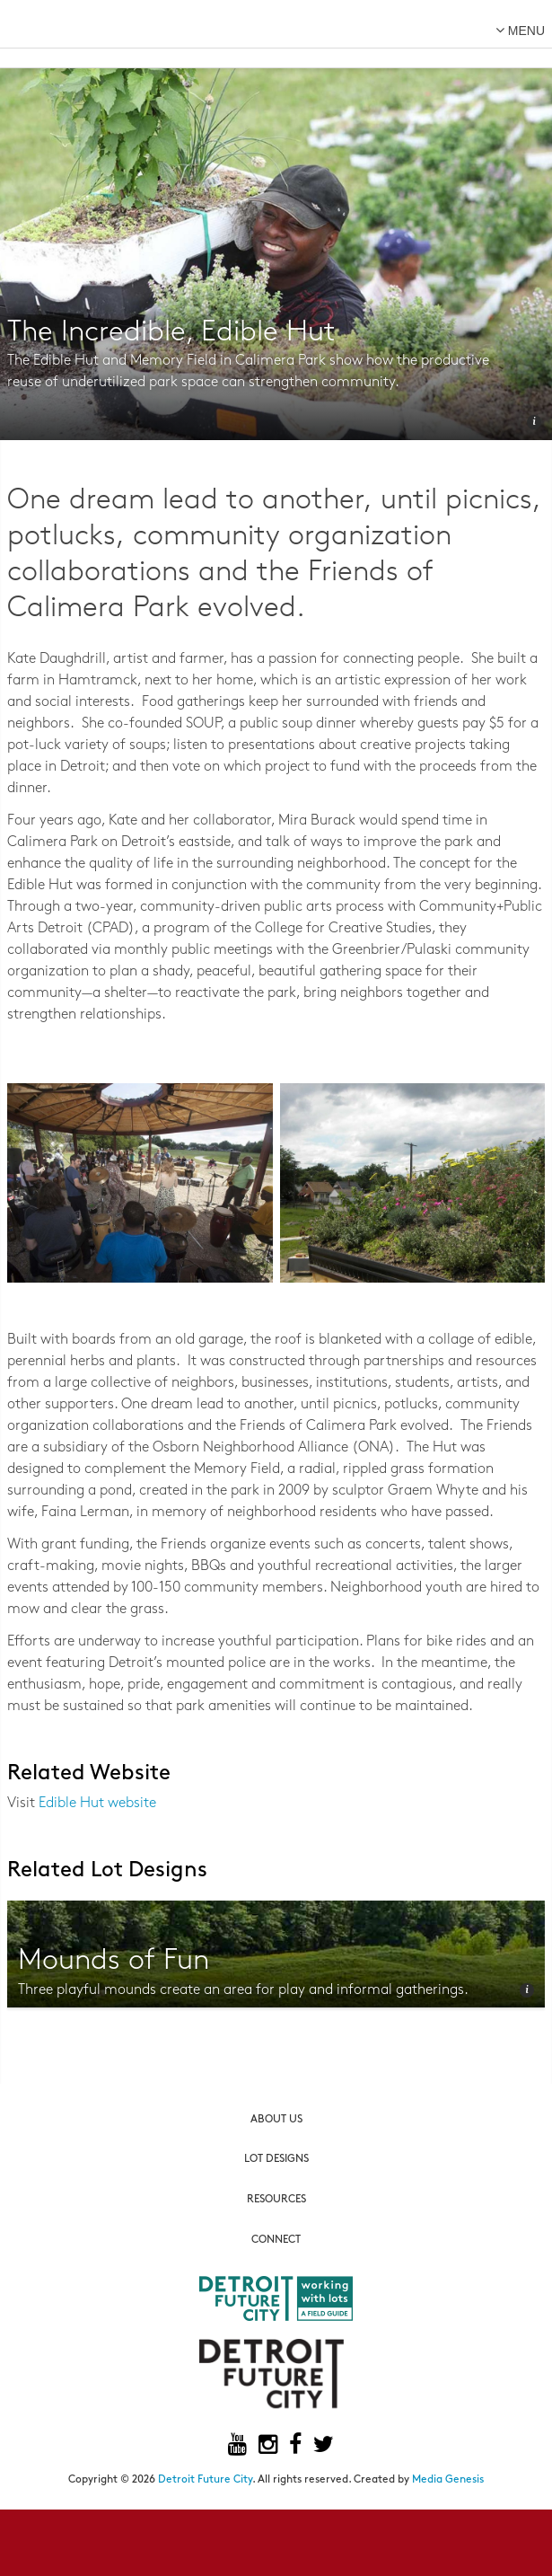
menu (520, 30)
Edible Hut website (97, 1803)
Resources (276, 2199)
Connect (276, 2240)
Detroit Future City (205, 2480)
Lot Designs (276, 2159)
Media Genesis (448, 2480)
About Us (276, 2119)
